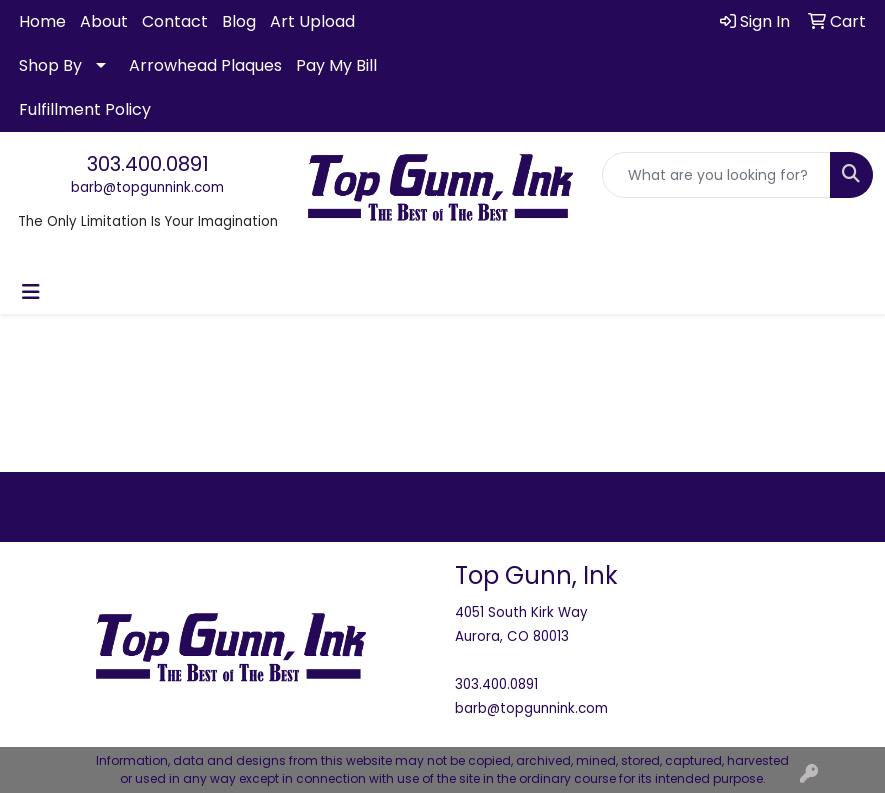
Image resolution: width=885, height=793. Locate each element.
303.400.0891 (148, 164)
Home (42, 21)
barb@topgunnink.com (147, 187)
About (104, 21)
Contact (175, 21)
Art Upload (312, 21)
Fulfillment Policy (85, 109)
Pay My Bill (336, 65)
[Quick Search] (716, 175)
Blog (239, 21)
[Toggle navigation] (31, 292)
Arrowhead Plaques (205, 65)
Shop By (50, 65)
